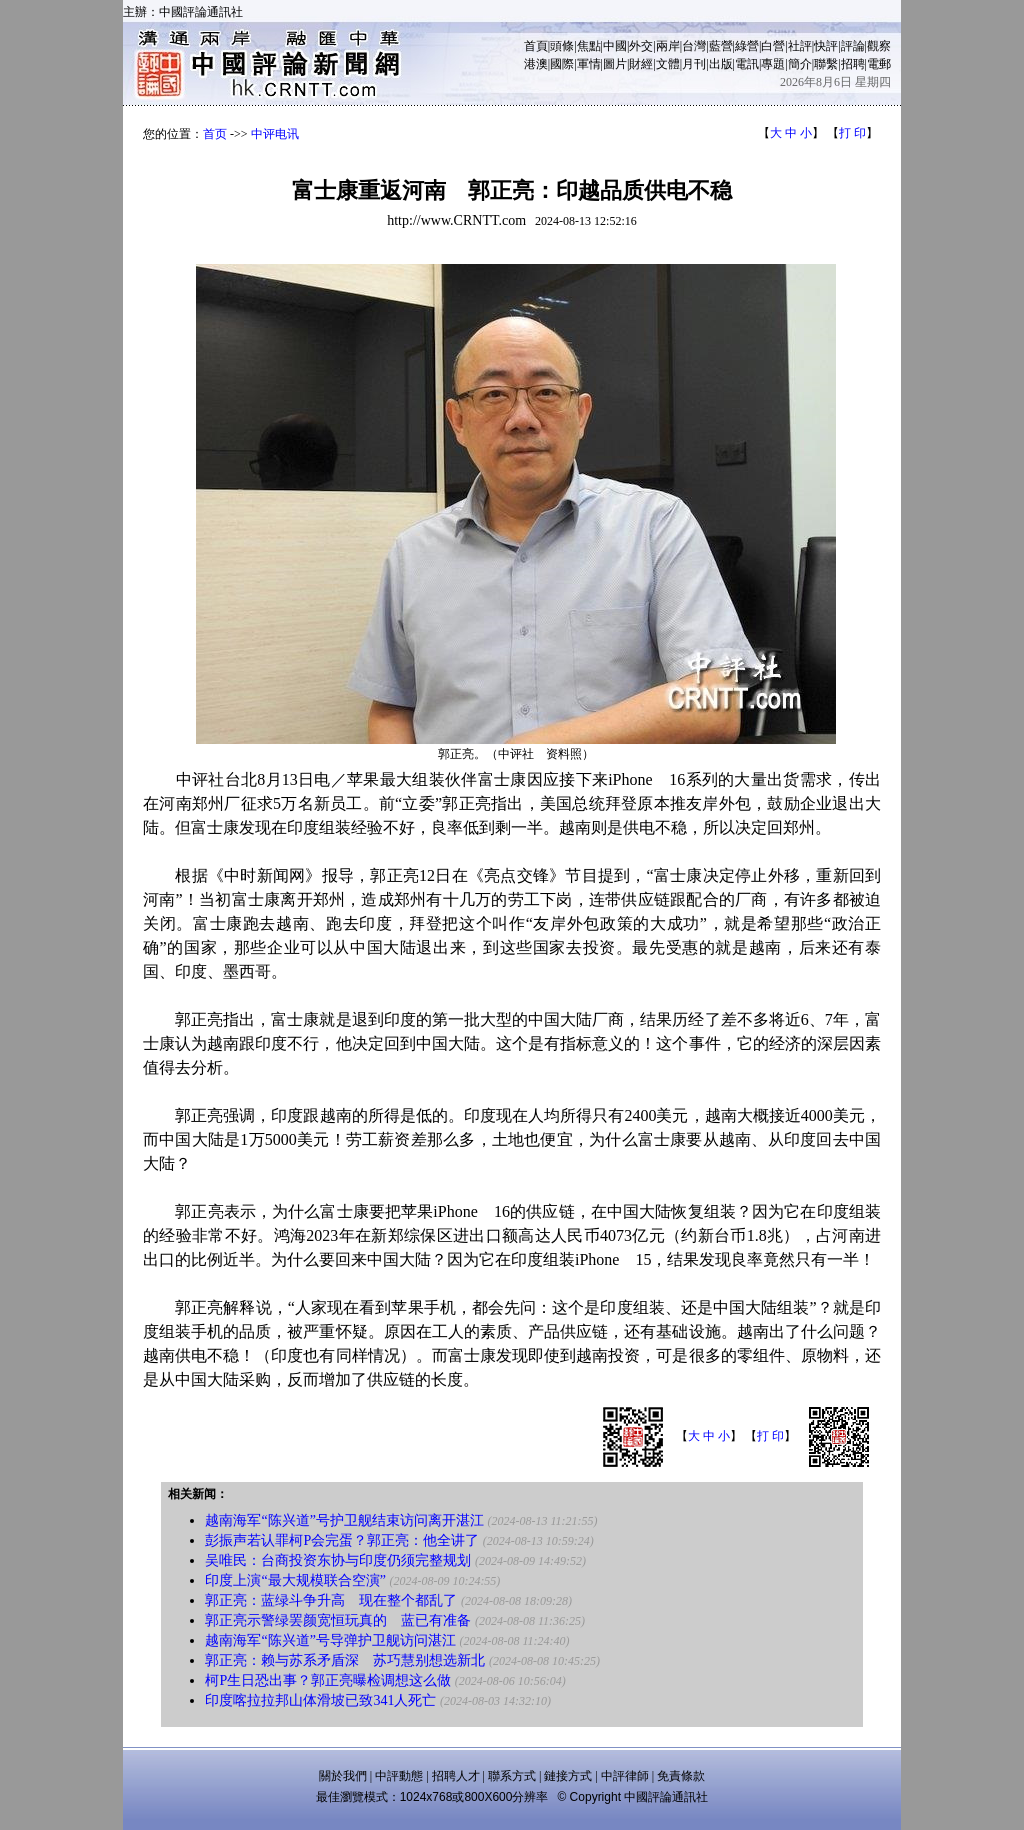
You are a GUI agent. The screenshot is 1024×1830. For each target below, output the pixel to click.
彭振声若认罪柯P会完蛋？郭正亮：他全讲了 (342, 1540)
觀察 (879, 46)
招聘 (853, 64)
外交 (641, 46)
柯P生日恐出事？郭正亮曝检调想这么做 (328, 1680)
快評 (826, 46)
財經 (641, 64)
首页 (215, 134)
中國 (615, 46)
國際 (562, 64)
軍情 (589, 64)
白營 (773, 46)
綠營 (747, 46)
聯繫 (826, 64)
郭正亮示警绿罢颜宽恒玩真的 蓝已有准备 (338, 1620)
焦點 (589, 46)
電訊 (747, 64)
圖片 (615, 64)
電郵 (879, 64)
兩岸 (668, 46)
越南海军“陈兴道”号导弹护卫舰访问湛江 (330, 1640)
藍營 (721, 46)
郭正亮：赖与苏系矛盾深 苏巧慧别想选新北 (345, 1660)
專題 (773, 64)
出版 (721, 64)
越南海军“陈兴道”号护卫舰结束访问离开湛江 (344, 1520)
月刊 (694, 64)
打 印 (852, 133)
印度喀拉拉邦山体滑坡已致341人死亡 (320, 1700)
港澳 (536, 64)
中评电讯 (275, 134)
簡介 (800, 64)
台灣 (694, 46)
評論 (853, 46)
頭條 (562, 46)
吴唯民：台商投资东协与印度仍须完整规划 (338, 1560)
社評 (800, 46)
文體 (668, 64)
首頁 (536, 46)
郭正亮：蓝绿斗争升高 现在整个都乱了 (331, 1600)
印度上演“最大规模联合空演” (295, 1580)
